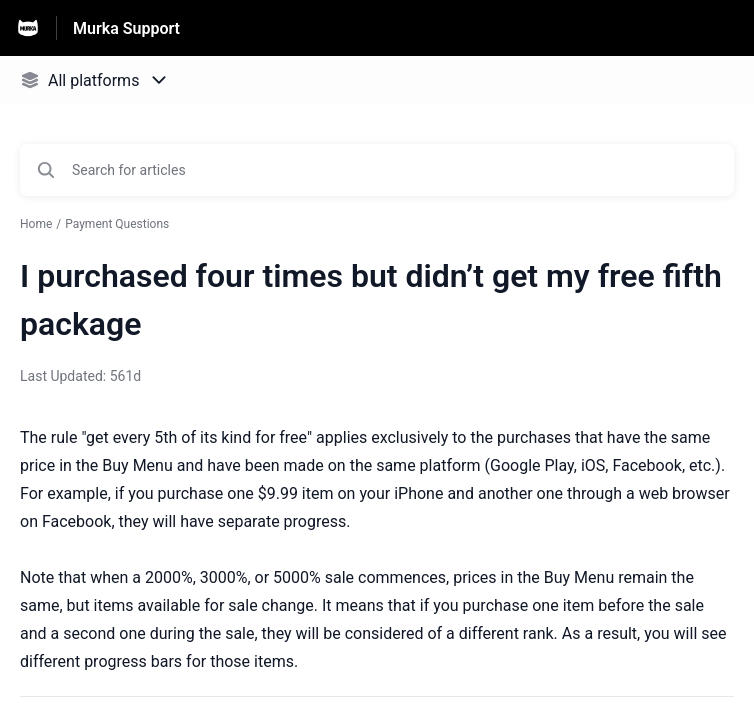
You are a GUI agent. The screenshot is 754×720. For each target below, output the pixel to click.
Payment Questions (117, 224)
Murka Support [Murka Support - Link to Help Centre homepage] (126, 28)
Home (36, 224)
